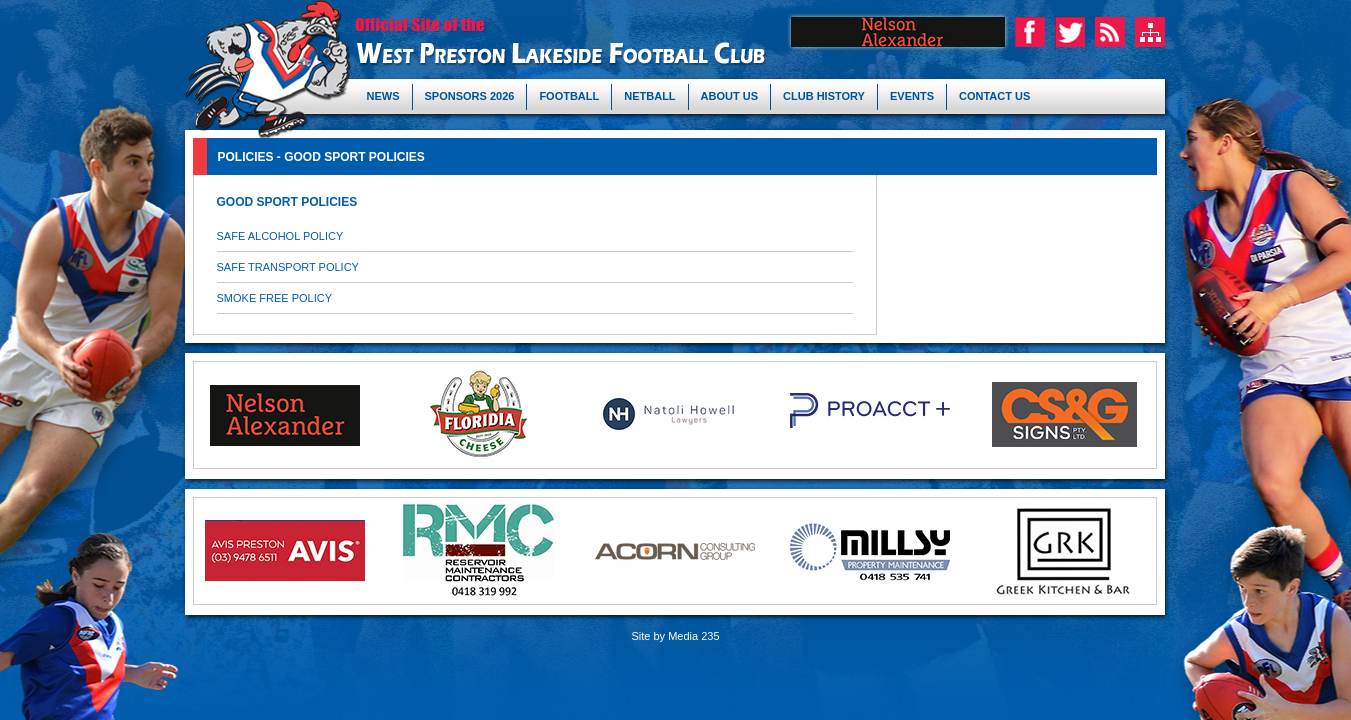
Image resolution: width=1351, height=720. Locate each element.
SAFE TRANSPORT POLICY (288, 267)
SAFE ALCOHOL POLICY (280, 236)
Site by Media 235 (675, 636)
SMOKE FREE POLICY (275, 298)
